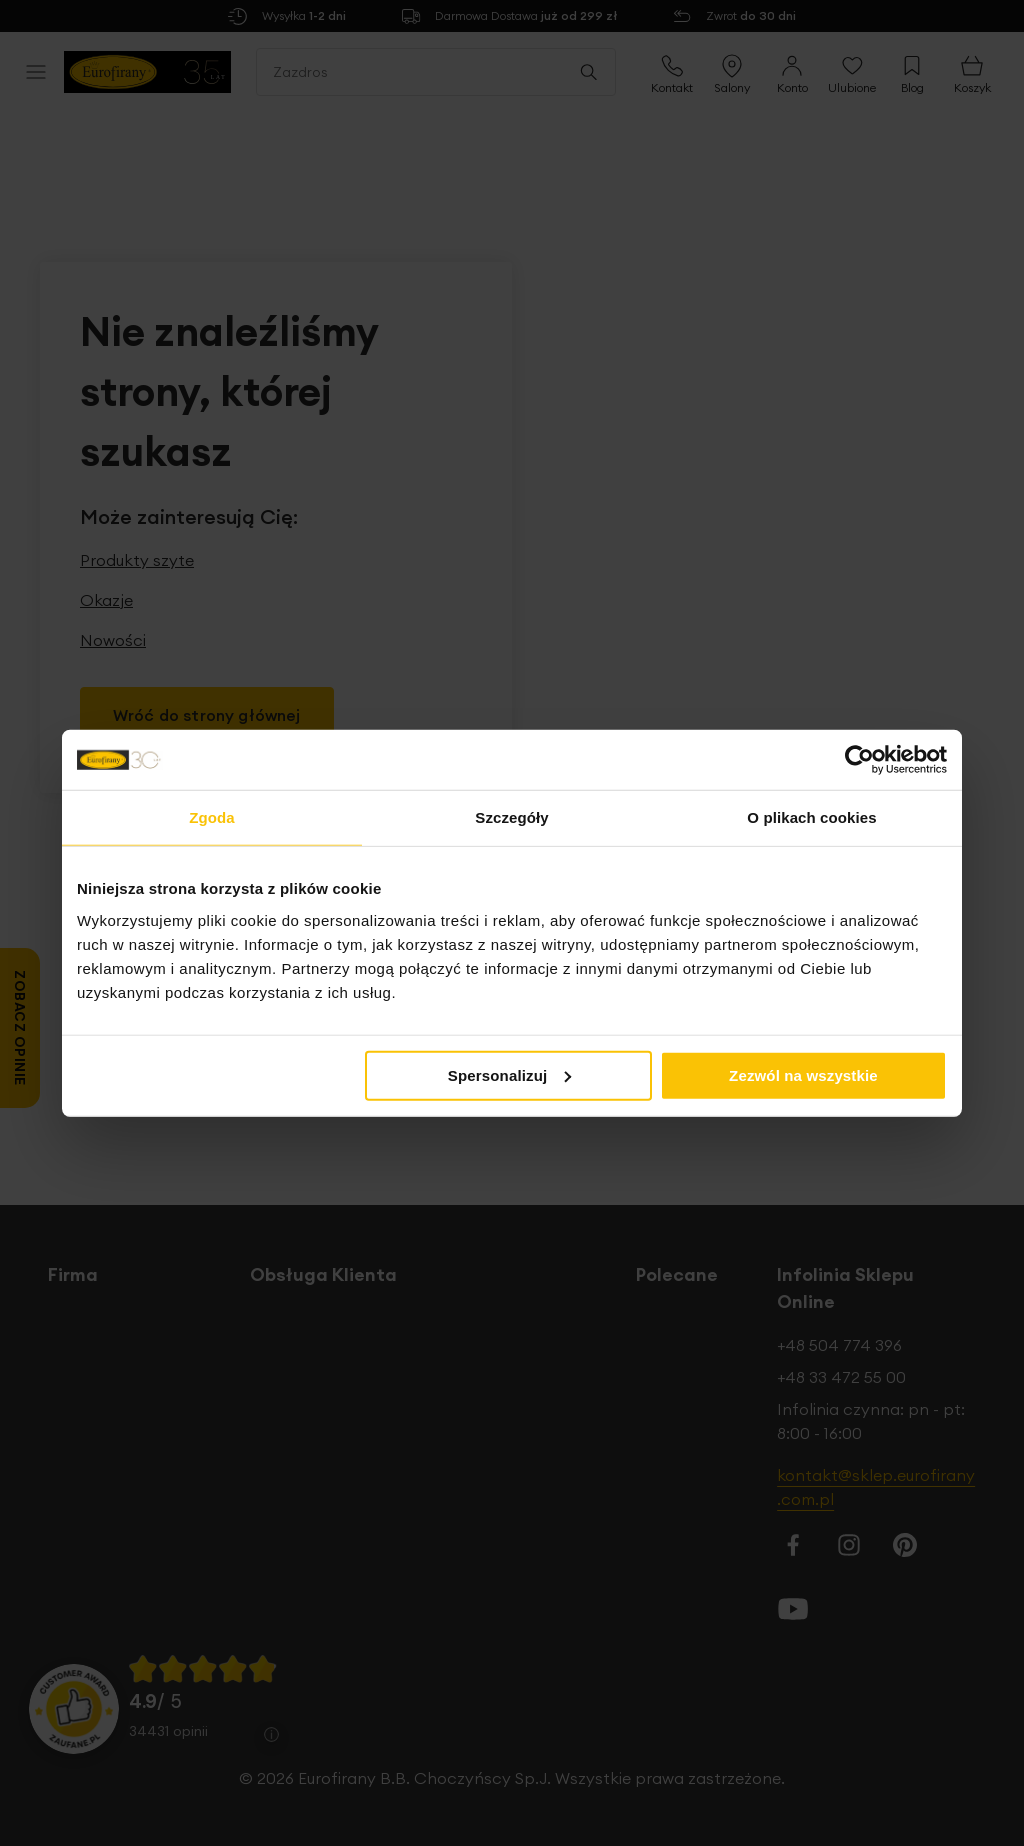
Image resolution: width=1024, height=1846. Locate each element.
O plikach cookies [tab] (811, 817)
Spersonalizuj (510, 1074)
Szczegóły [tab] (511, 817)
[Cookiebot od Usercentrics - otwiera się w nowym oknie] (859, 760)
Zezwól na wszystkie (803, 1074)
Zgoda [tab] (212, 817)
